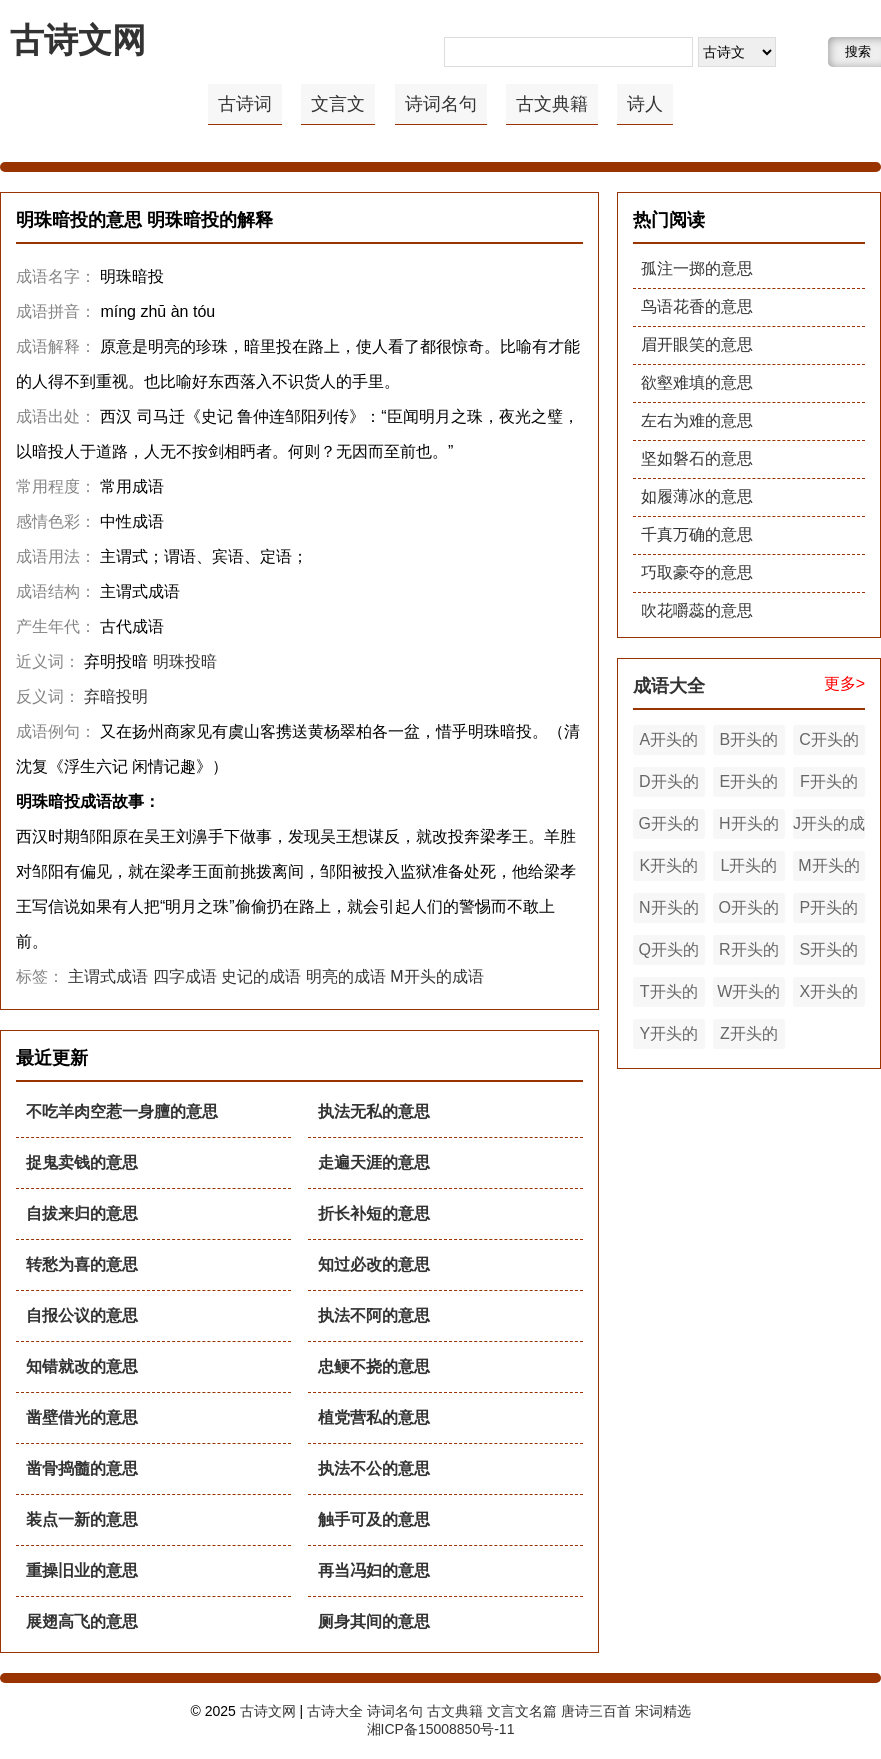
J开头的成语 (829, 827)
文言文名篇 (522, 1711)
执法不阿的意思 (374, 1315)
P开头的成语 (829, 911)
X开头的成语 (829, 995)
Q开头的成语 (669, 953)
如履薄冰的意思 (697, 496)
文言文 (338, 104)
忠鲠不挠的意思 (374, 1366)
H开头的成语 (749, 827)
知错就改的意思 (82, 1366)
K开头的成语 (668, 869)
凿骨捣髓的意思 (82, 1468)
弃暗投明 (116, 696)
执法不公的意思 (374, 1468)
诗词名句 (441, 104)
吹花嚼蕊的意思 (697, 610)
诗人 (645, 104)
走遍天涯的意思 (374, 1162)
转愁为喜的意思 (82, 1264)
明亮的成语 (346, 976)
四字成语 (185, 976)
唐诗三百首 (596, 1711)
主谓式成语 (108, 976)
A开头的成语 (668, 743)
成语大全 (669, 686)
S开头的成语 (829, 953)
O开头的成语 (749, 911)
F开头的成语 (829, 785)
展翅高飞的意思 (82, 1621)
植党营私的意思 (374, 1417)
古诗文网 (78, 40)
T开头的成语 (669, 995)
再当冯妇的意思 (374, 1570)
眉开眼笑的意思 (697, 344)
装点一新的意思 (82, 1519)
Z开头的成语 (749, 1037)
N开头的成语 (669, 911)
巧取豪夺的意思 (697, 572)
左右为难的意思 (697, 420)
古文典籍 (552, 104)
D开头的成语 (669, 785)
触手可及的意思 (374, 1519)
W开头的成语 (748, 995)
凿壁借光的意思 (82, 1417)
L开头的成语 (748, 869)
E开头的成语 (749, 785)
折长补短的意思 (374, 1213)
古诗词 (245, 104)
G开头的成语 (669, 827)
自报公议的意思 (82, 1315)
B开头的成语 (749, 743)
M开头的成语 (436, 976)
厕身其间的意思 (374, 1621)
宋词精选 (663, 1711)
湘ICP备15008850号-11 (441, 1729)
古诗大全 (335, 1711)
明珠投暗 (185, 661)
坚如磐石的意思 (697, 458)
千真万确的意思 (697, 534)
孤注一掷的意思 (697, 268)
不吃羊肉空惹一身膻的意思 (122, 1111)
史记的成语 (261, 976)
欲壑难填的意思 (697, 382)
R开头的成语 (749, 953)
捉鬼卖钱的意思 (82, 1162)
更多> (844, 683)
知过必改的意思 (374, 1264)
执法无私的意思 (374, 1111)
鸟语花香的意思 (697, 306)
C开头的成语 (829, 743)
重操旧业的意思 (82, 1570)
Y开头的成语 (668, 1037)
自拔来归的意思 (82, 1213)
